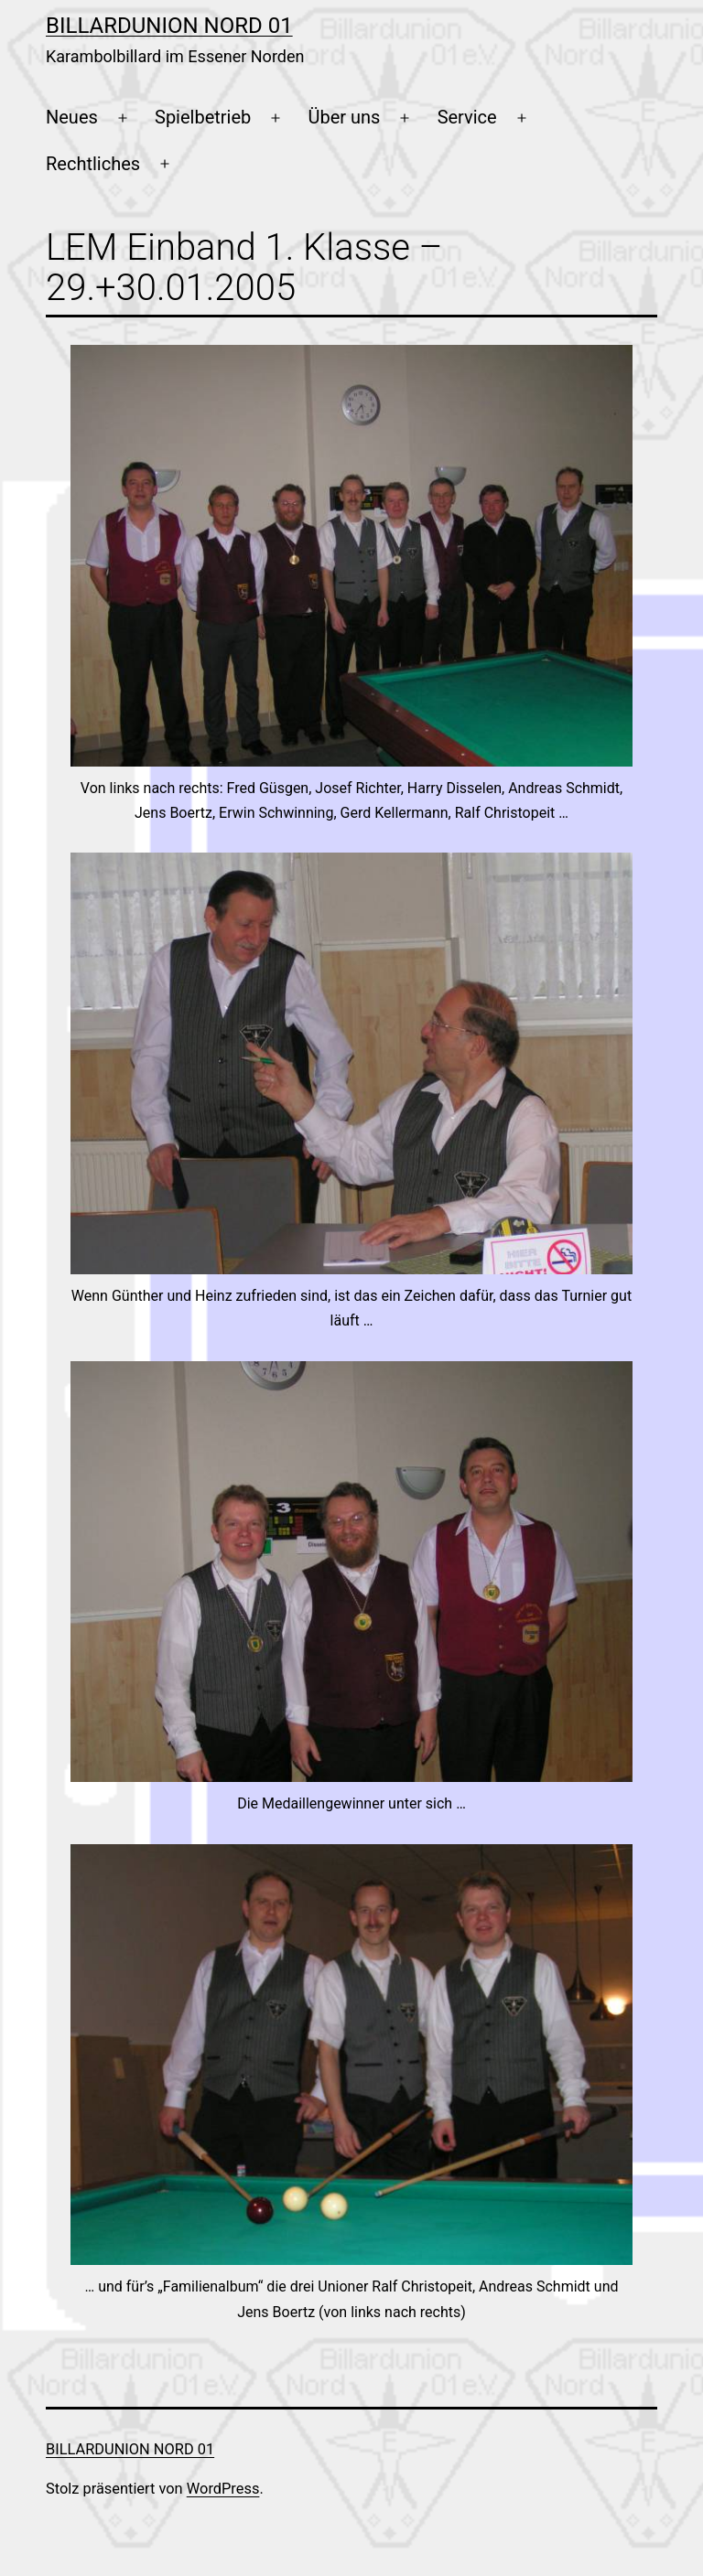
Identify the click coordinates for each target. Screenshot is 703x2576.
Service (467, 117)
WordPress (223, 2488)
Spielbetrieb (203, 117)
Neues (72, 117)
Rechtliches (93, 164)
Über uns (344, 117)
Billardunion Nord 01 (169, 25)
